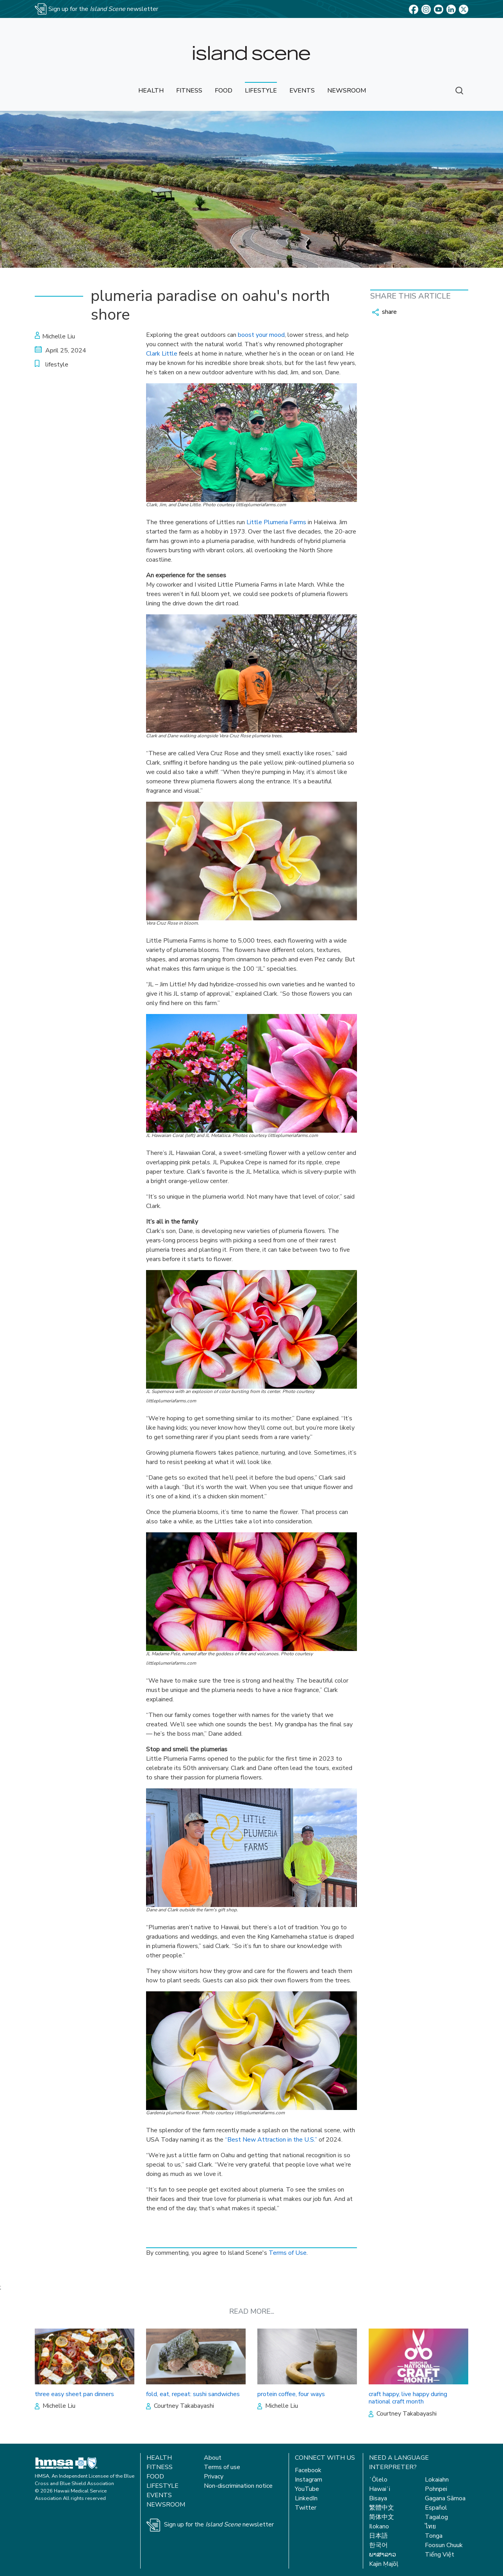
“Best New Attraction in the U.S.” (271, 2139)
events (302, 90)
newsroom (346, 90)
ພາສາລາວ (382, 2554)
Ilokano (379, 2526)
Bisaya (378, 2498)
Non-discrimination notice (238, 2486)
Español (436, 2507)
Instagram (308, 2479)
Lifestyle (162, 2486)
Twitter (305, 2507)
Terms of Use (288, 2253)
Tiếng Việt (439, 2554)
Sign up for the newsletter (219, 2524)
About (212, 2457)
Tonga (433, 2536)
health (151, 90)
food (223, 90)
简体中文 (381, 2517)
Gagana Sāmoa (445, 2498)
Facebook (308, 2470)
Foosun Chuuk (444, 2545)
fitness (189, 90)
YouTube (307, 2489)
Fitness (159, 2467)
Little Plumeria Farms (276, 522)
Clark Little (161, 353)
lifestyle (261, 90)
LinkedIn (306, 2498)
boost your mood (261, 335)
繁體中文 (381, 2507)
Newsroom (165, 2504)
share (384, 312)
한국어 (378, 2545)
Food (155, 2476)
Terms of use (222, 2467)
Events (159, 2495)
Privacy (213, 2476)
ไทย (430, 2526)
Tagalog (436, 2517)
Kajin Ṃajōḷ (383, 2564)
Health (159, 2457)
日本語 (378, 2536)
